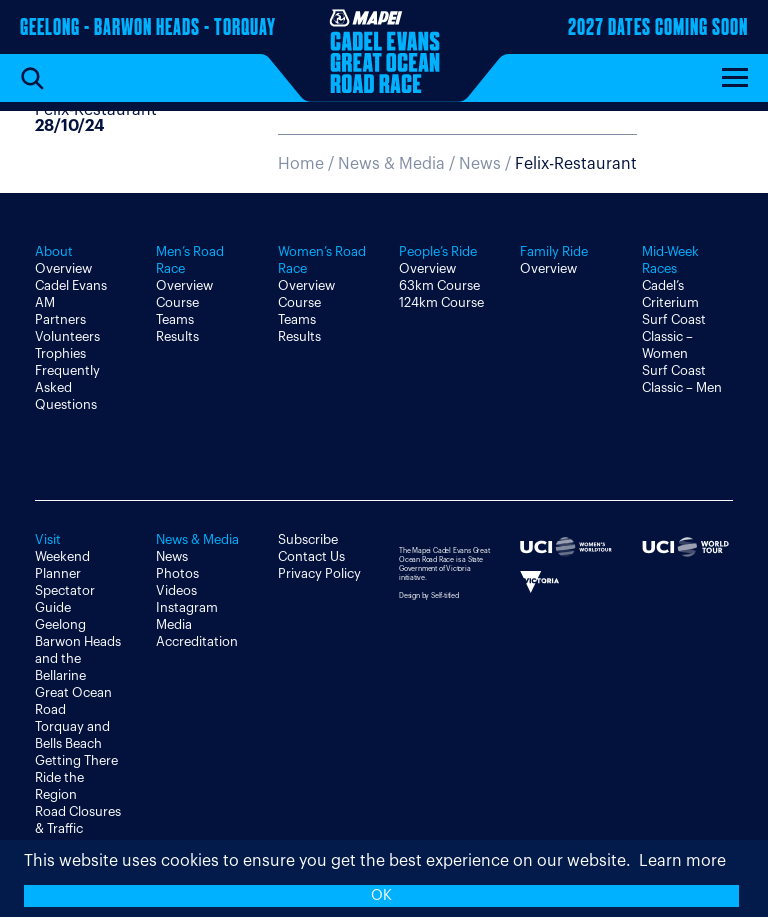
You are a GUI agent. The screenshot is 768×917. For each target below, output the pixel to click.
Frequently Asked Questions (67, 387)
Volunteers (67, 336)
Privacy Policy (319, 573)
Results (177, 336)
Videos (176, 590)
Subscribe (308, 539)
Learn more (682, 861)
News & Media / (398, 164)
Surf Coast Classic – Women (674, 336)
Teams (175, 319)
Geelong (60, 624)
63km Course (439, 285)
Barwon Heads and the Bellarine (78, 658)
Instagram (187, 607)
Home (301, 164)
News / (548, 164)
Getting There (76, 760)
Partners (60, 319)
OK (381, 895)
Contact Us (311, 556)
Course (177, 302)
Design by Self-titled (429, 595)
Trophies (60, 353)
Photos (177, 573)
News (172, 556)
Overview (63, 268)
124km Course (441, 302)
